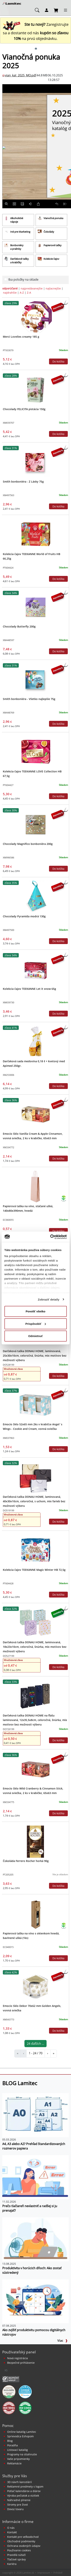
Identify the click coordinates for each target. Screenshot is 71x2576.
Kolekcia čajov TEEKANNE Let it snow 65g (29, 989)
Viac (62, 2340)
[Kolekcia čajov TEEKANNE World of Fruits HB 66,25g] (35, 534)
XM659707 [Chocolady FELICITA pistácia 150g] (8, 422)
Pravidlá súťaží (16, 2555)
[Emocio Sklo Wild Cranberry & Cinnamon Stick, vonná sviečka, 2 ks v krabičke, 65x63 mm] (35, 1769)
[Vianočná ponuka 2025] (18, 220)
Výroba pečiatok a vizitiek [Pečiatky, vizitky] (23, 2495)
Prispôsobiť (35, 1323)
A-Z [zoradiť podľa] (22, 292)
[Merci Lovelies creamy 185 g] (35, 317)
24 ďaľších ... (35, 2043)
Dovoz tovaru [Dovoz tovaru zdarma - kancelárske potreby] (15, 2509)
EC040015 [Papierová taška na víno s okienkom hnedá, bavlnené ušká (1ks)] (8, 1947)
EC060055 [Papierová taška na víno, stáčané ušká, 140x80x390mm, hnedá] (8, 1219)
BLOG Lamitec (19, 2083)
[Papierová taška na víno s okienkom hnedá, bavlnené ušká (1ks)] (35, 1914)
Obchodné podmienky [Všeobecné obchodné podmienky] (21, 2541)
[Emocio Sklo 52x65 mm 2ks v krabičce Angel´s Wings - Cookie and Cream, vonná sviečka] (35, 1405)
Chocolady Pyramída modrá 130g (24, 916)
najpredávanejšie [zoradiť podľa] (32, 288)
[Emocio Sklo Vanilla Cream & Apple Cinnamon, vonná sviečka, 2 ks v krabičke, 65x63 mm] (35, 1114)
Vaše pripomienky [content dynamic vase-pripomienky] (18, 2459)
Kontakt (12, 2532)
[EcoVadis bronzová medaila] (9, 2391)
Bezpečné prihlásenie (21, 2362)
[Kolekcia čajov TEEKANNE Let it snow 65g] (35, 969)
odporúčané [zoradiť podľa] (10, 288)
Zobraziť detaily (48, 1299)
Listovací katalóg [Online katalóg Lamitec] (17, 2450)
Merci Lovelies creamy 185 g (21, 336)
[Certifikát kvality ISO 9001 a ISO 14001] (9, 2408)
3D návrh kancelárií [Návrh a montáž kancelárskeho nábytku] (19, 2482)
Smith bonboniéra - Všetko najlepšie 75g (29, 699)
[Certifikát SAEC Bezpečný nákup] (10, 2379)
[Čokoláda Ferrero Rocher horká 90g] (35, 1841)
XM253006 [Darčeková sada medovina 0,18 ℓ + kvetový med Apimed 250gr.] (8, 1075)
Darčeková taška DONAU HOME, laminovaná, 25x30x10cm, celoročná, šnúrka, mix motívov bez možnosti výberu (34, 1355)
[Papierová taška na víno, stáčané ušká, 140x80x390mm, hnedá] (35, 1187)
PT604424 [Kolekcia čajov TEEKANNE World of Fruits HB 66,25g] (8, 567)
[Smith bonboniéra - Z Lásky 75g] (35, 462)
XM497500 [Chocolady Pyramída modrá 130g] (8, 930)
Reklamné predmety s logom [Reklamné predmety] (25, 2486)
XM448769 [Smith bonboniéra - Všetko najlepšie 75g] (8, 712)
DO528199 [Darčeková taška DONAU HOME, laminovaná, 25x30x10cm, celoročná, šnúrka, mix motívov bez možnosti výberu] (8, 1364)
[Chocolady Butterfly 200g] (35, 607)
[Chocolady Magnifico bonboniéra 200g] (35, 824)
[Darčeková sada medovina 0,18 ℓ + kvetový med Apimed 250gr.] (35, 1042)
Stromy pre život (17, 2504)
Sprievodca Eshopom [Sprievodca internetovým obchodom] (20, 2436)
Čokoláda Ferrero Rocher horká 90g (26, 1861)
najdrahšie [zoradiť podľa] (10, 292)
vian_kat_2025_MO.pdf (20, 75)
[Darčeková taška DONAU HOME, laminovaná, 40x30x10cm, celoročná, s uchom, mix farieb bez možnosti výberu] (35, 1477)
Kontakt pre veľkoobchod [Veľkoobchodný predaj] (23, 2537)
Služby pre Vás (14, 2475)
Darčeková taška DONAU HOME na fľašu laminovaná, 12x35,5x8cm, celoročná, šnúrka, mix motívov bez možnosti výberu (35, 1720)
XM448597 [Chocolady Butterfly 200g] (8, 640)
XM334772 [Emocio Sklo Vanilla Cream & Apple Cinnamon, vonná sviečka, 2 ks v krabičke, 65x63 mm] (8, 1147)
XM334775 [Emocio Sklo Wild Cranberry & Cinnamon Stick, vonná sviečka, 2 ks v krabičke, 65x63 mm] (8, 1802)
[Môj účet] (46, 10)
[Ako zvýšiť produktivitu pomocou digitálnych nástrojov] (35, 2301)
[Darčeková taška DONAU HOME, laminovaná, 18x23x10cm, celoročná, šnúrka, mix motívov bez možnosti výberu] (35, 1623)
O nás (11, 2528)
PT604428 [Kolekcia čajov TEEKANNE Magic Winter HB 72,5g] (8, 1583)
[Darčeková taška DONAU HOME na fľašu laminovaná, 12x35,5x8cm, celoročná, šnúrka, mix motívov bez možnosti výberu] (35, 1696)
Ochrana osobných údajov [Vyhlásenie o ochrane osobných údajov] (23, 2546)
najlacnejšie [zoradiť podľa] (53, 288)
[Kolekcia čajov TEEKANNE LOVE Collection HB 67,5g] (35, 752)
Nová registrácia (17, 2358)
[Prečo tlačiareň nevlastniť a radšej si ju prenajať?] (35, 2177)
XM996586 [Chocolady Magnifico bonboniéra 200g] (8, 857)
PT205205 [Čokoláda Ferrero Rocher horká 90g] (8, 1874)
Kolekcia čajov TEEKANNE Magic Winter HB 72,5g (34, 1570)
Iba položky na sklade (23, 279)
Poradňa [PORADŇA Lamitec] (12, 2445)
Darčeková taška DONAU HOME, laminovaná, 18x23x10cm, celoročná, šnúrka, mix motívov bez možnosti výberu (34, 1646)
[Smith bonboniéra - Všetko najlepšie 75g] (35, 679)
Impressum (43, 2572)
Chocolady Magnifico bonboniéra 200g (28, 844)
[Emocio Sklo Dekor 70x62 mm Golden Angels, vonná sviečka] (35, 1986)
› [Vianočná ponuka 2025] (47, 2053)
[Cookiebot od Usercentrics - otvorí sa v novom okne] (50, 1236)
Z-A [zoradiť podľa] (29, 292)
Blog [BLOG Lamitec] (10, 2441)
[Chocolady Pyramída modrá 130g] (35, 897)
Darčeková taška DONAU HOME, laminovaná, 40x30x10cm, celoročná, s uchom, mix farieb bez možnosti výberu (34, 1501)
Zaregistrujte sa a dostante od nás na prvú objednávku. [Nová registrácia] (35, 31)
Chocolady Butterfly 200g (19, 626)
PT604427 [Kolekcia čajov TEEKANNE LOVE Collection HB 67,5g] (8, 785)
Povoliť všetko (35, 1311)
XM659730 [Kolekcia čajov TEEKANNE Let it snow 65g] (8, 1002)
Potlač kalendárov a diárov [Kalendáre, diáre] (24, 2491)
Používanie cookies (19, 2550)
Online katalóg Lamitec (21, 2432)
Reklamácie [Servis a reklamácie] (14, 2463)
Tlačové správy (16, 2559)
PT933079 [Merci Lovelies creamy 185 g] (8, 350)
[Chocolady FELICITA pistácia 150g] (35, 390)
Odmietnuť (35, 1336)
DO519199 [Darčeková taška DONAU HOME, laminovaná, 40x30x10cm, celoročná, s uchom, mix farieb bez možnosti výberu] (8, 1510)
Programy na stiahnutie (22, 2454)
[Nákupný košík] (56, 10)
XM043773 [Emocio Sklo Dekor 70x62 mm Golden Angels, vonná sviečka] (8, 2019)
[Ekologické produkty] (63, 1198)
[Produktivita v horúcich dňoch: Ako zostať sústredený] (35, 2239)
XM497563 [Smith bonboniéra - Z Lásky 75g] (8, 495)
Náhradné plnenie (18, 2500)
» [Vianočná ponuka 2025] (53, 2053)
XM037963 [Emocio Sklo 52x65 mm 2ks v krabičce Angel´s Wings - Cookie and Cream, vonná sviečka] (8, 1438)
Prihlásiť (57, 2572)
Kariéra (11, 2564)
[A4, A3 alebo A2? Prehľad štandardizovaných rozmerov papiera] (35, 2115)
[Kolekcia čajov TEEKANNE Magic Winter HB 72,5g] (35, 1550)
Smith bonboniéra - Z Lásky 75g (23, 481)
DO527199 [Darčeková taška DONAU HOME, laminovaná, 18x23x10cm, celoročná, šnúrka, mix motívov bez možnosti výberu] (8, 1656)
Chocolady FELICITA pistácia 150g (24, 409)
